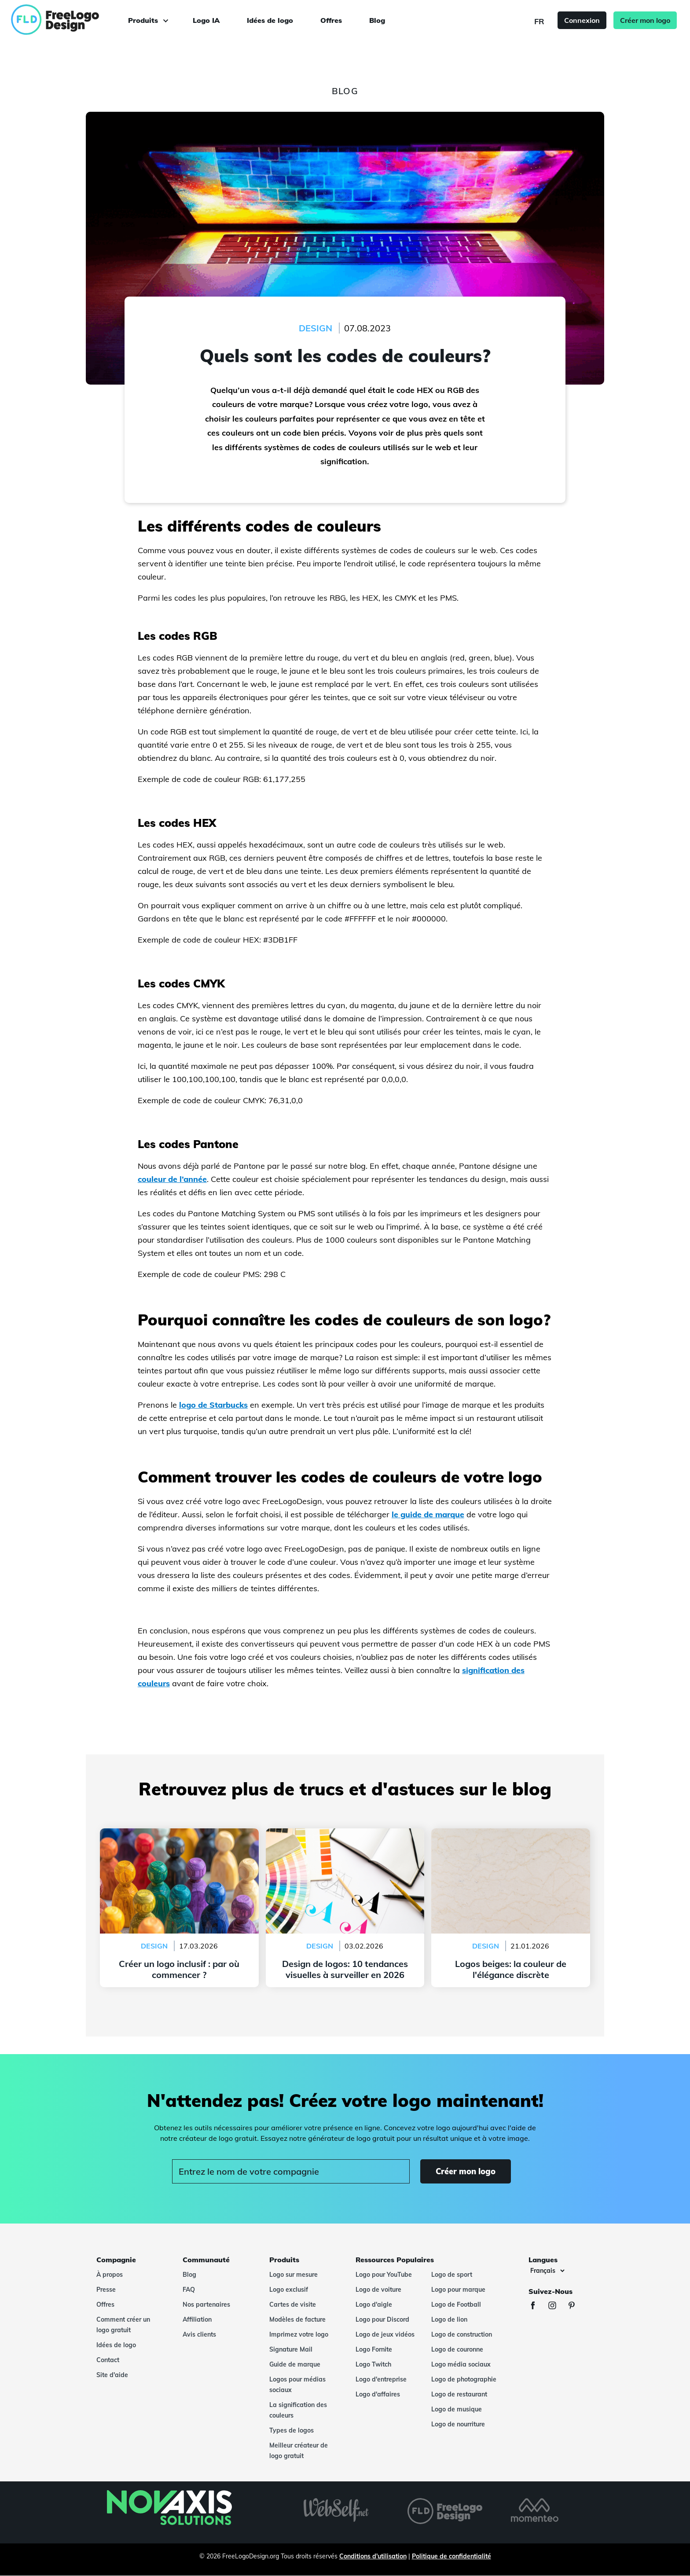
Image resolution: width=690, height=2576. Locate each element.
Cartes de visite (292, 2304)
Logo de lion (449, 2319)
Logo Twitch (373, 2364)
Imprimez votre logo (298, 2334)
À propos (109, 2275)
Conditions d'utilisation (373, 2556)
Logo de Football (456, 2304)
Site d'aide (112, 2375)
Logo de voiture (378, 2289)
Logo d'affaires (378, 2394)
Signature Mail (290, 2349)
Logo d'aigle (374, 2304)
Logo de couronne (457, 2349)
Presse (106, 2289)
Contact (107, 2360)
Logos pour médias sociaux (297, 2384)
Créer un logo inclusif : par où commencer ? (179, 1833)
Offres (331, 20)
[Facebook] (537, 2306)
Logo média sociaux (461, 2364)
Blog (377, 20)
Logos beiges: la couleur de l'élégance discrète (510, 1833)
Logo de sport (451, 2275)
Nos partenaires (206, 2304)
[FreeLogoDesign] (78, 19)
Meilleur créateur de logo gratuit (298, 2450)
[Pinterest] (576, 2306)
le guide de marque (428, 1514)
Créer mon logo (645, 20)
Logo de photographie (463, 2379)
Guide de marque (294, 2364)
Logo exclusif (288, 2289)
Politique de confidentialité (451, 2556)
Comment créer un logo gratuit (123, 2324)
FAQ (189, 2289)
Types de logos (291, 2430)
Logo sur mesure (293, 2275)
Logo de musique (456, 2409)
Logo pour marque (458, 2289)
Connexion (581, 20)
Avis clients (199, 2334)
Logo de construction (461, 2334)
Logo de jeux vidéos (385, 2334)
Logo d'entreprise (381, 2379)
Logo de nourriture (458, 2424)
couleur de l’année (172, 1179)
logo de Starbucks (213, 1405)
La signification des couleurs (298, 2410)
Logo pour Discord (382, 2319)
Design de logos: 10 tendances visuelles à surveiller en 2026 (344, 1839)
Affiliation (197, 2319)
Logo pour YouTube (384, 2275)
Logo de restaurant (459, 2394)
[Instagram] (556, 2306)
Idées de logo (270, 20)
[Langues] (547, 2270)
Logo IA (206, 20)
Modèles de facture (297, 2319)
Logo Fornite (374, 2349)
